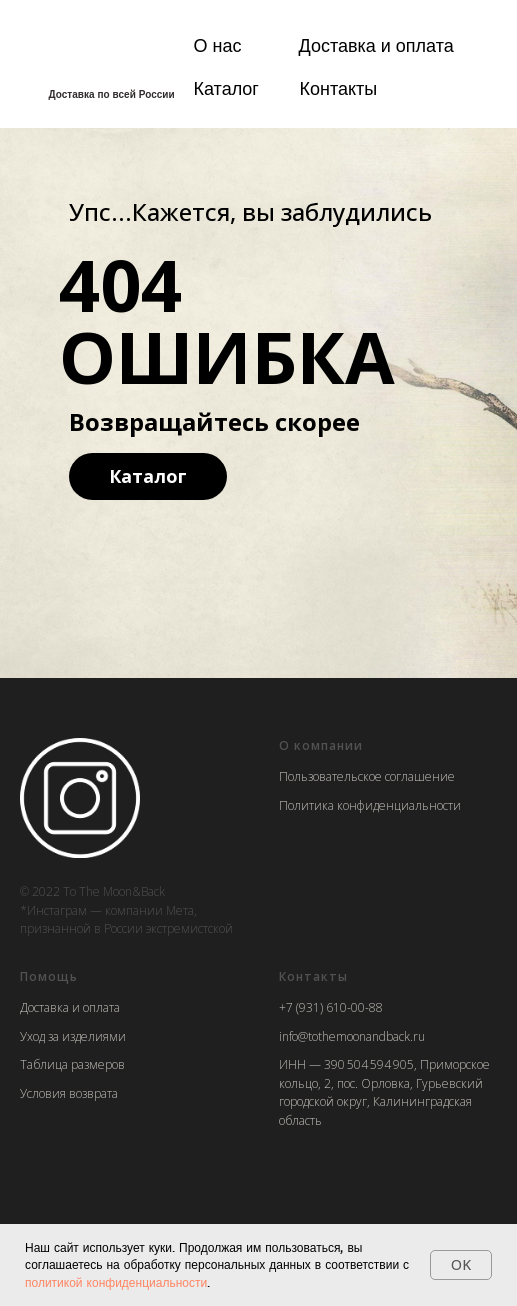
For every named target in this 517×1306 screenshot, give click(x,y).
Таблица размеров (72, 1064)
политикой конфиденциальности (116, 1282)
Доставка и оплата (376, 45)
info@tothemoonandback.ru (352, 1036)
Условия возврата (69, 1093)
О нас (218, 45)
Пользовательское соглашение (367, 776)
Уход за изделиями (73, 1036)
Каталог (226, 88)
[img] (104, 52)
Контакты (339, 88)
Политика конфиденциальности (370, 805)
